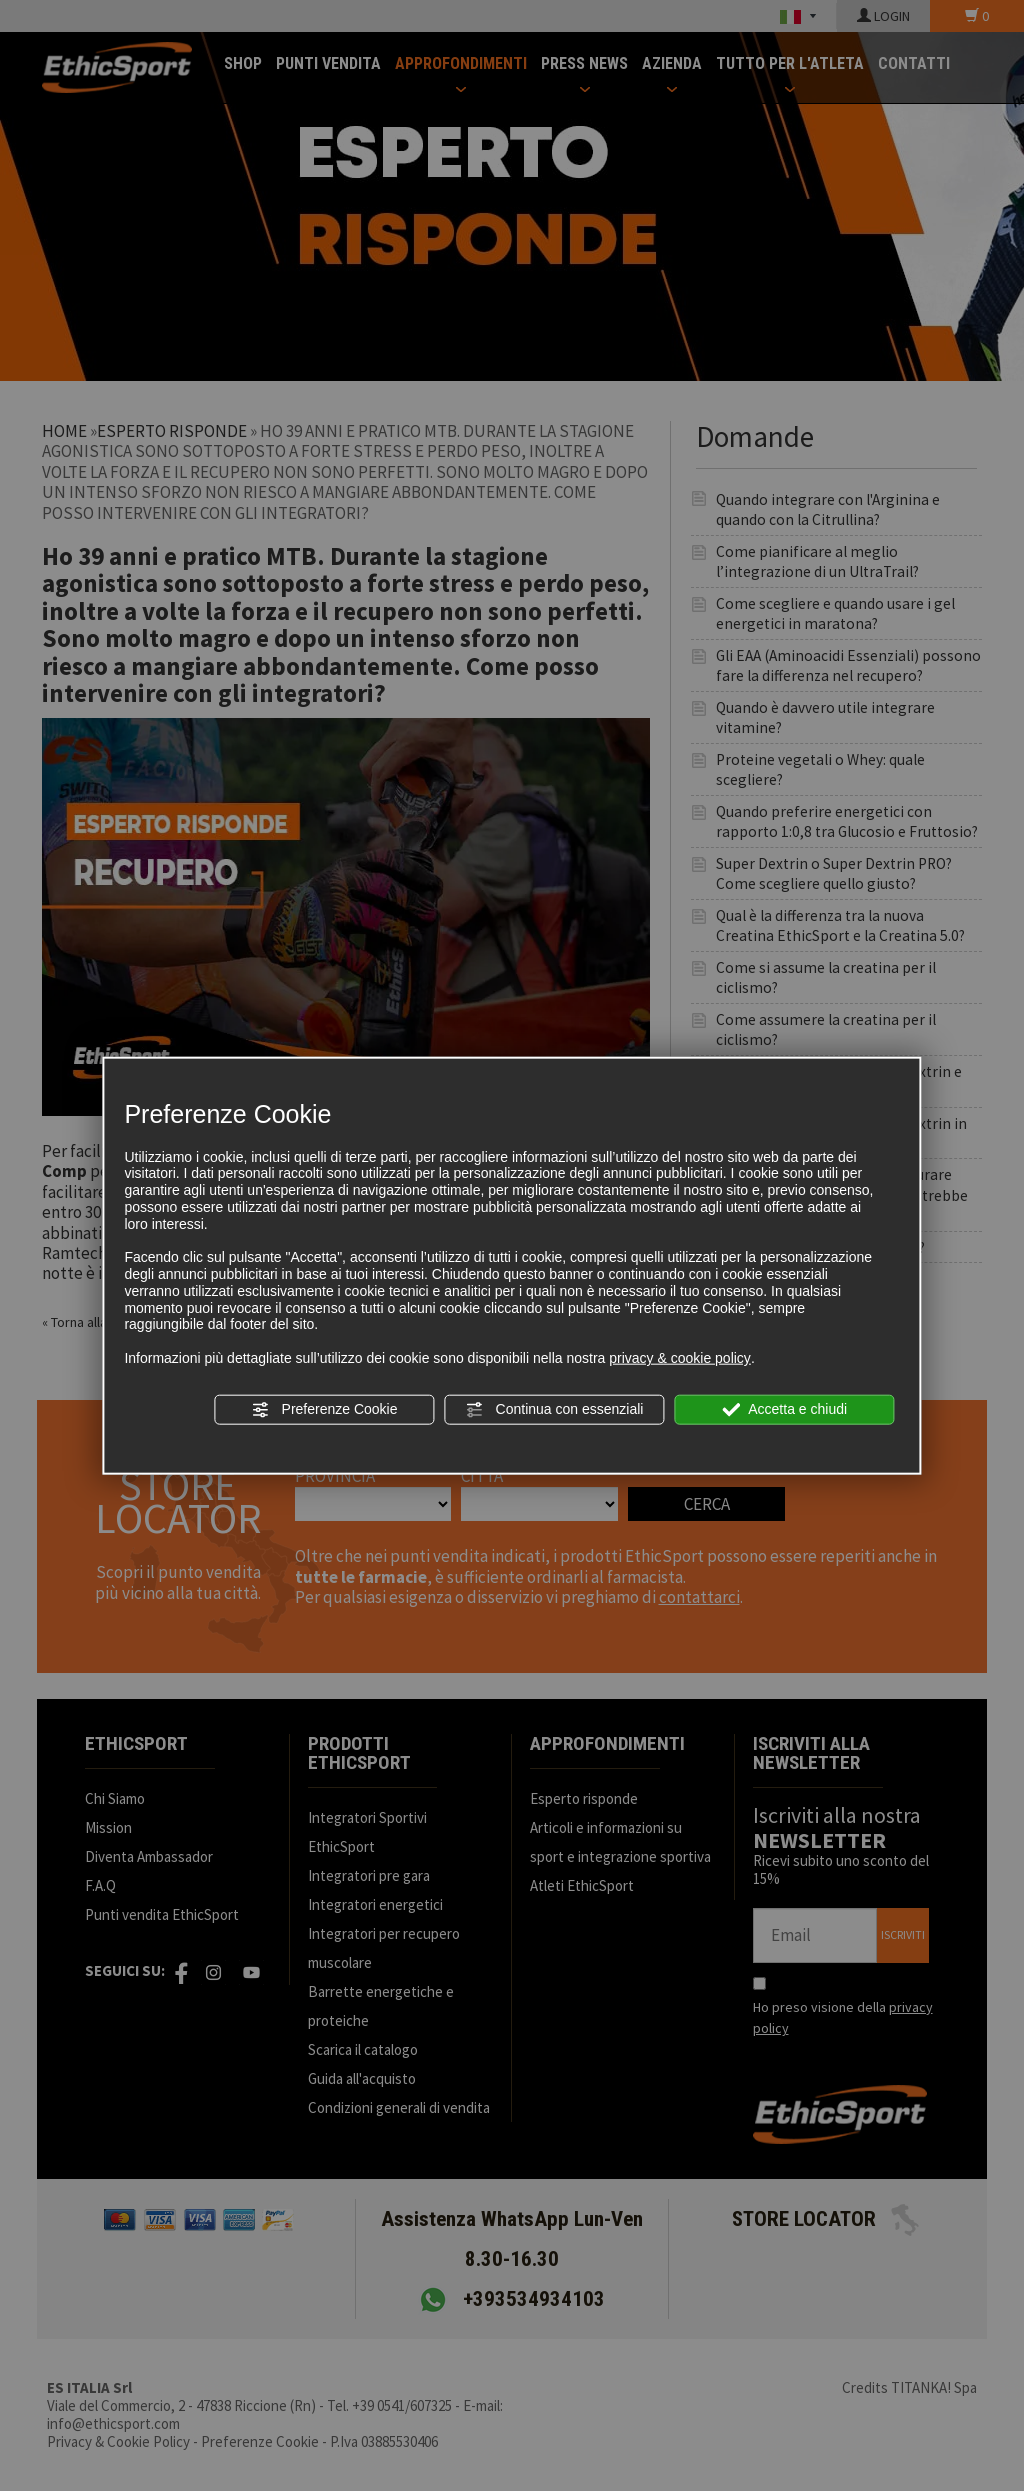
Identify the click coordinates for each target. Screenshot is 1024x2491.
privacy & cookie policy (680, 1358)
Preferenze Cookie (325, 1410)
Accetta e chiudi (784, 1410)
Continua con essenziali (555, 1410)
